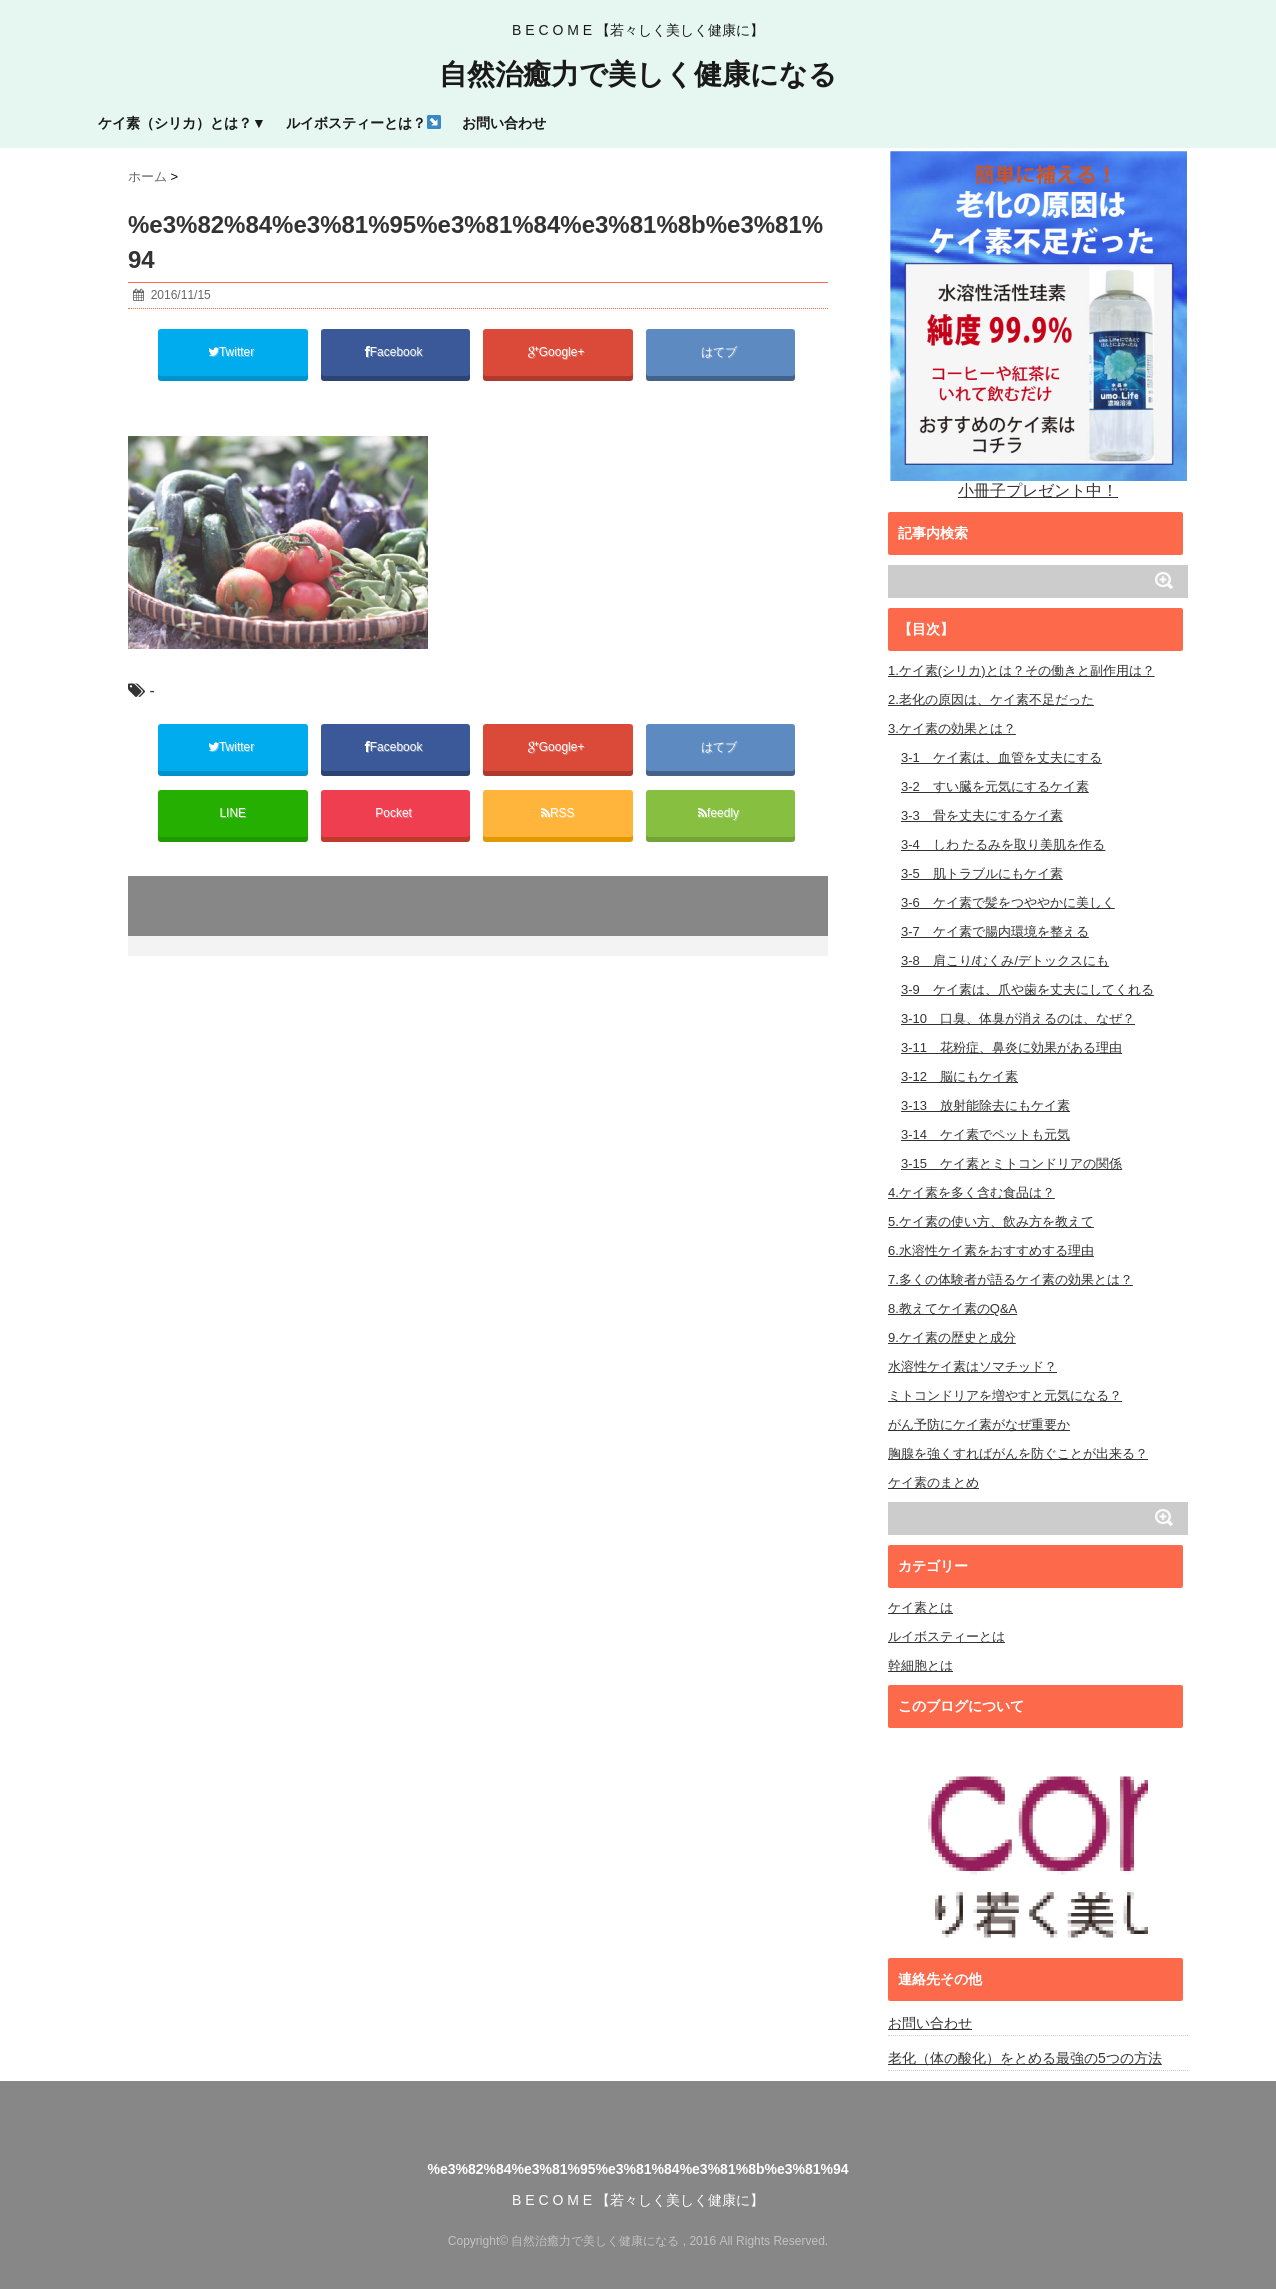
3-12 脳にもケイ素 (959, 1076)
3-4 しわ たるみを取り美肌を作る (1003, 844)
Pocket (395, 813)
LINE (232, 813)
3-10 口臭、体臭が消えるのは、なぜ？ (1018, 1018)
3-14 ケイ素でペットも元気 (985, 1134)
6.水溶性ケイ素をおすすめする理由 (991, 1250)
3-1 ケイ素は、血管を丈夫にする (1001, 757)
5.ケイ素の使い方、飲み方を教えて (991, 1221)
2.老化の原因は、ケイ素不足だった (991, 699)
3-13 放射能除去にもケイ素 (985, 1105)
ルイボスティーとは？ (363, 123)
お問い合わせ (504, 123)
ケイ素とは (920, 1607)
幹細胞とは (920, 1665)
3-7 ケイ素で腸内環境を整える (995, 931)
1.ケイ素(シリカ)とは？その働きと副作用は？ (1021, 670)
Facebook (395, 352)
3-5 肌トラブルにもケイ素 (982, 873)
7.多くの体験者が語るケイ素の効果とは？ (1010, 1279)
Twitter (233, 352)
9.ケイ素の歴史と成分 (952, 1337)
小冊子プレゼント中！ (1038, 323)
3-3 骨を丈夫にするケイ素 (982, 815)
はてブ (720, 352)
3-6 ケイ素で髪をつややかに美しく (1008, 902)
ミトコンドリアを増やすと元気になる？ (1005, 1395)
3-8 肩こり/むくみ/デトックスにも (1005, 960)
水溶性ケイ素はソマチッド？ (972, 1366)
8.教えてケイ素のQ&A (952, 1308)
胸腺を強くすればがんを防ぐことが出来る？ (1018, 1453)
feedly (720, 813)
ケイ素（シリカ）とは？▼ (182, 123)
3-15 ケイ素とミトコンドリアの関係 (1011, 1163)
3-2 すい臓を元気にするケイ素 (995, 786)
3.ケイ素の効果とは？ (952, 728)
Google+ (558, 352)
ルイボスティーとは (946, 1636)
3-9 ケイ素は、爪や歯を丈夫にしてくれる (1027, 989)
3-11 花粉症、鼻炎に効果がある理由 (1011, 1047)
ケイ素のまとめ (933, 1482)
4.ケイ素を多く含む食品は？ (971, 1192)
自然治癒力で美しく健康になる (638, 75)
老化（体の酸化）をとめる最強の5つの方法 (1025, 2058)
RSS (558, 813)
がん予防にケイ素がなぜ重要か (979, 1424)
